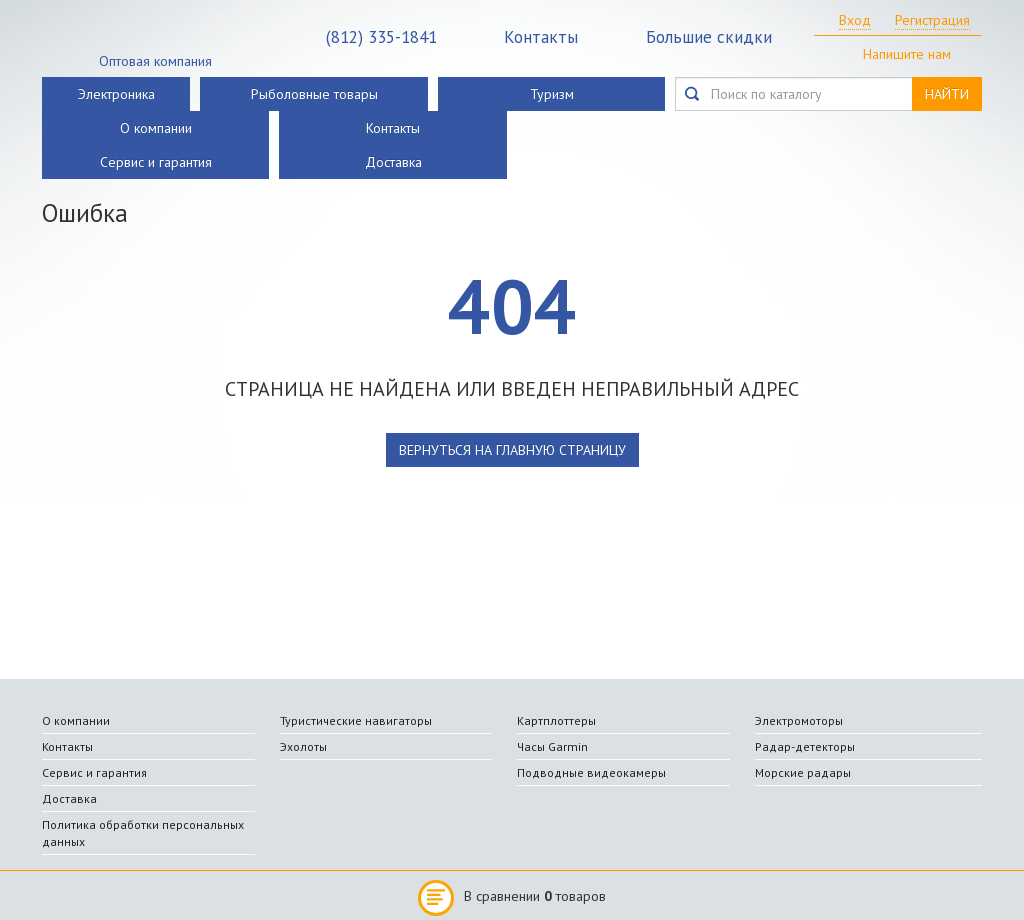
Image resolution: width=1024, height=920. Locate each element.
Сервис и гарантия (156, 162)
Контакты (541, 37)
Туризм (552, 94)
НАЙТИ (947, 94)
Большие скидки (709, 37)
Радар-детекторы (805, 746)
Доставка (393, 162)
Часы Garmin (552, 746)
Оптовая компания (155, 60)
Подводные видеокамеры (591, 772)
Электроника (116, 94)
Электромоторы (799, 720)
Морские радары (803, 772)
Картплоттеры (556, 720)
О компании (156, 128)
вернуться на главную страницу (512, 450)
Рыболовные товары (314, 94)
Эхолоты (303, 746)
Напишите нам (907, 54)
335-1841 (381, 37)
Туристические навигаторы (356, 720)
